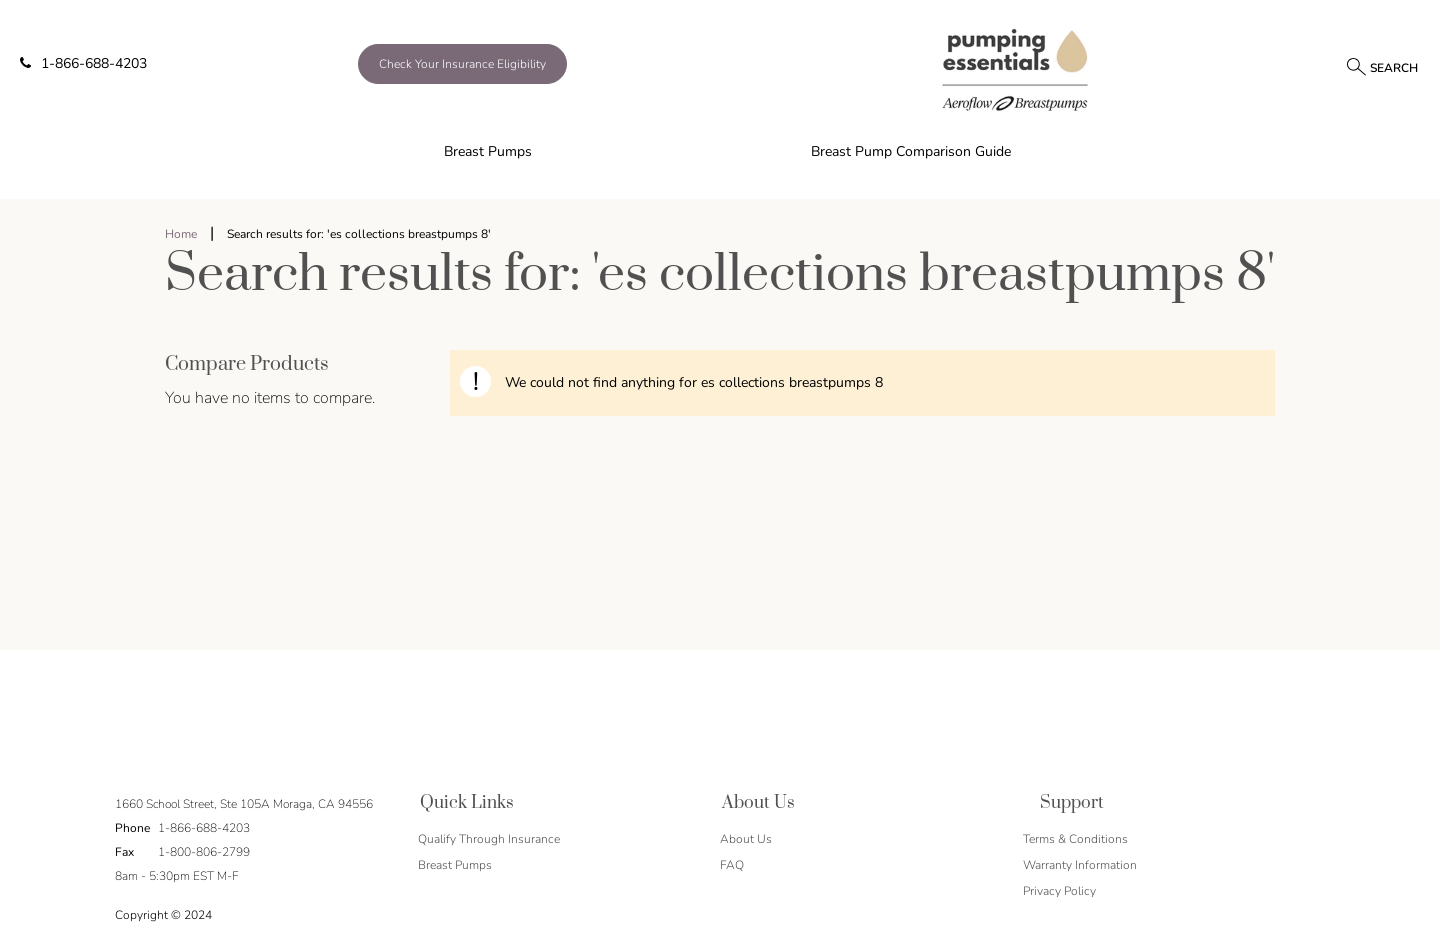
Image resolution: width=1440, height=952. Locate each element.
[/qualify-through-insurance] (519, 64)
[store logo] (1015, 69)
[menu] (720, 152)
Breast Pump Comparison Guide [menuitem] (911, 151)
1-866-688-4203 (83, 63)
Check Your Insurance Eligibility (462, 64)
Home (181, 234)
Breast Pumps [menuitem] (488, 151)
